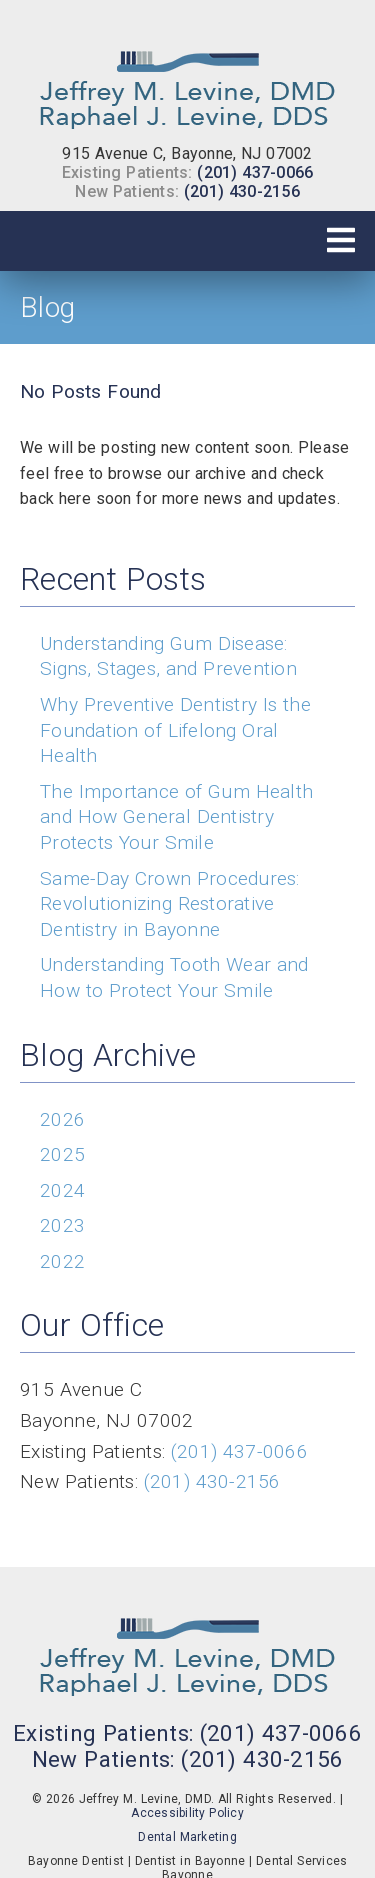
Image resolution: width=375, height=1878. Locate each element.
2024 (62, 1190)
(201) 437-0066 (255, 172)
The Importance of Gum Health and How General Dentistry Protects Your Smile (176, 817)
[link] (187, 84)
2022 (62, 1261)
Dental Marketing (187, 1837)
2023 (62, 1225)
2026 (62, 1119)
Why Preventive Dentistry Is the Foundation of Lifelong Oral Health (175, 730)
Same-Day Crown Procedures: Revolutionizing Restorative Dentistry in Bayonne (170, 904)
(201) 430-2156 (242, 191)
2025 (62, 1154)
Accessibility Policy (187, 1813)
